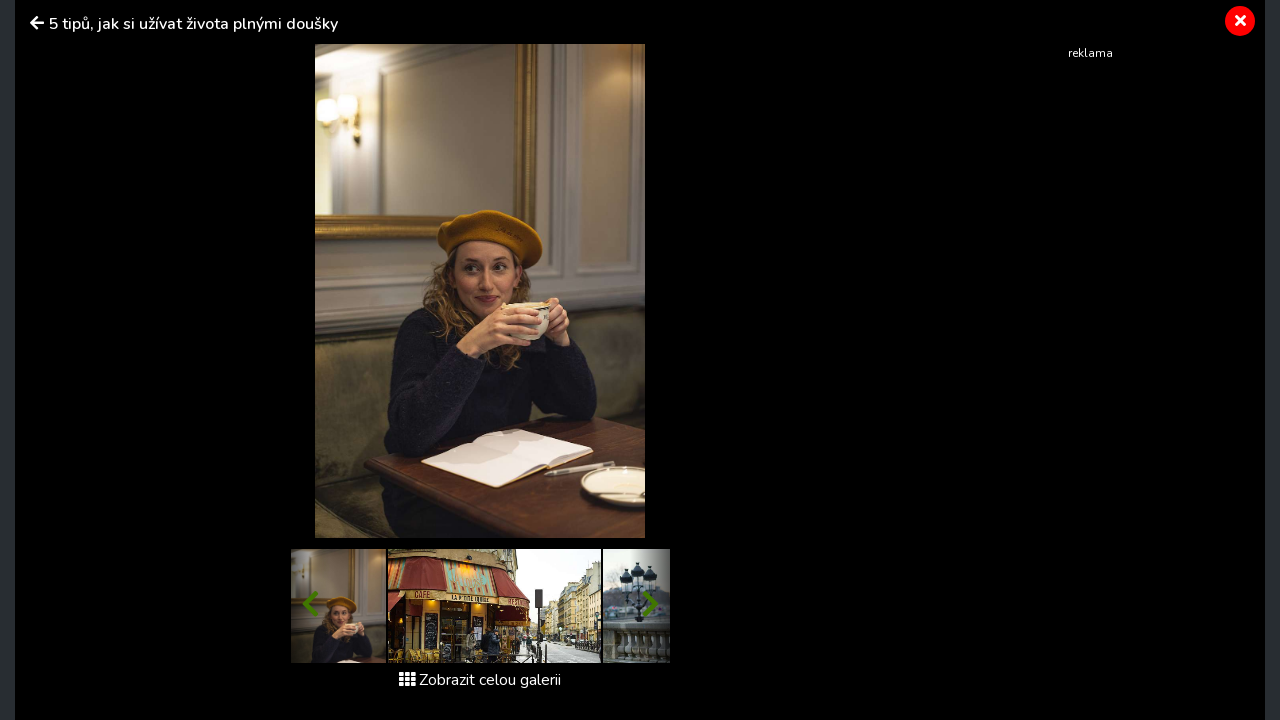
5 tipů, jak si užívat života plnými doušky (193, 24)
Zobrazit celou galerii (480, 680)
